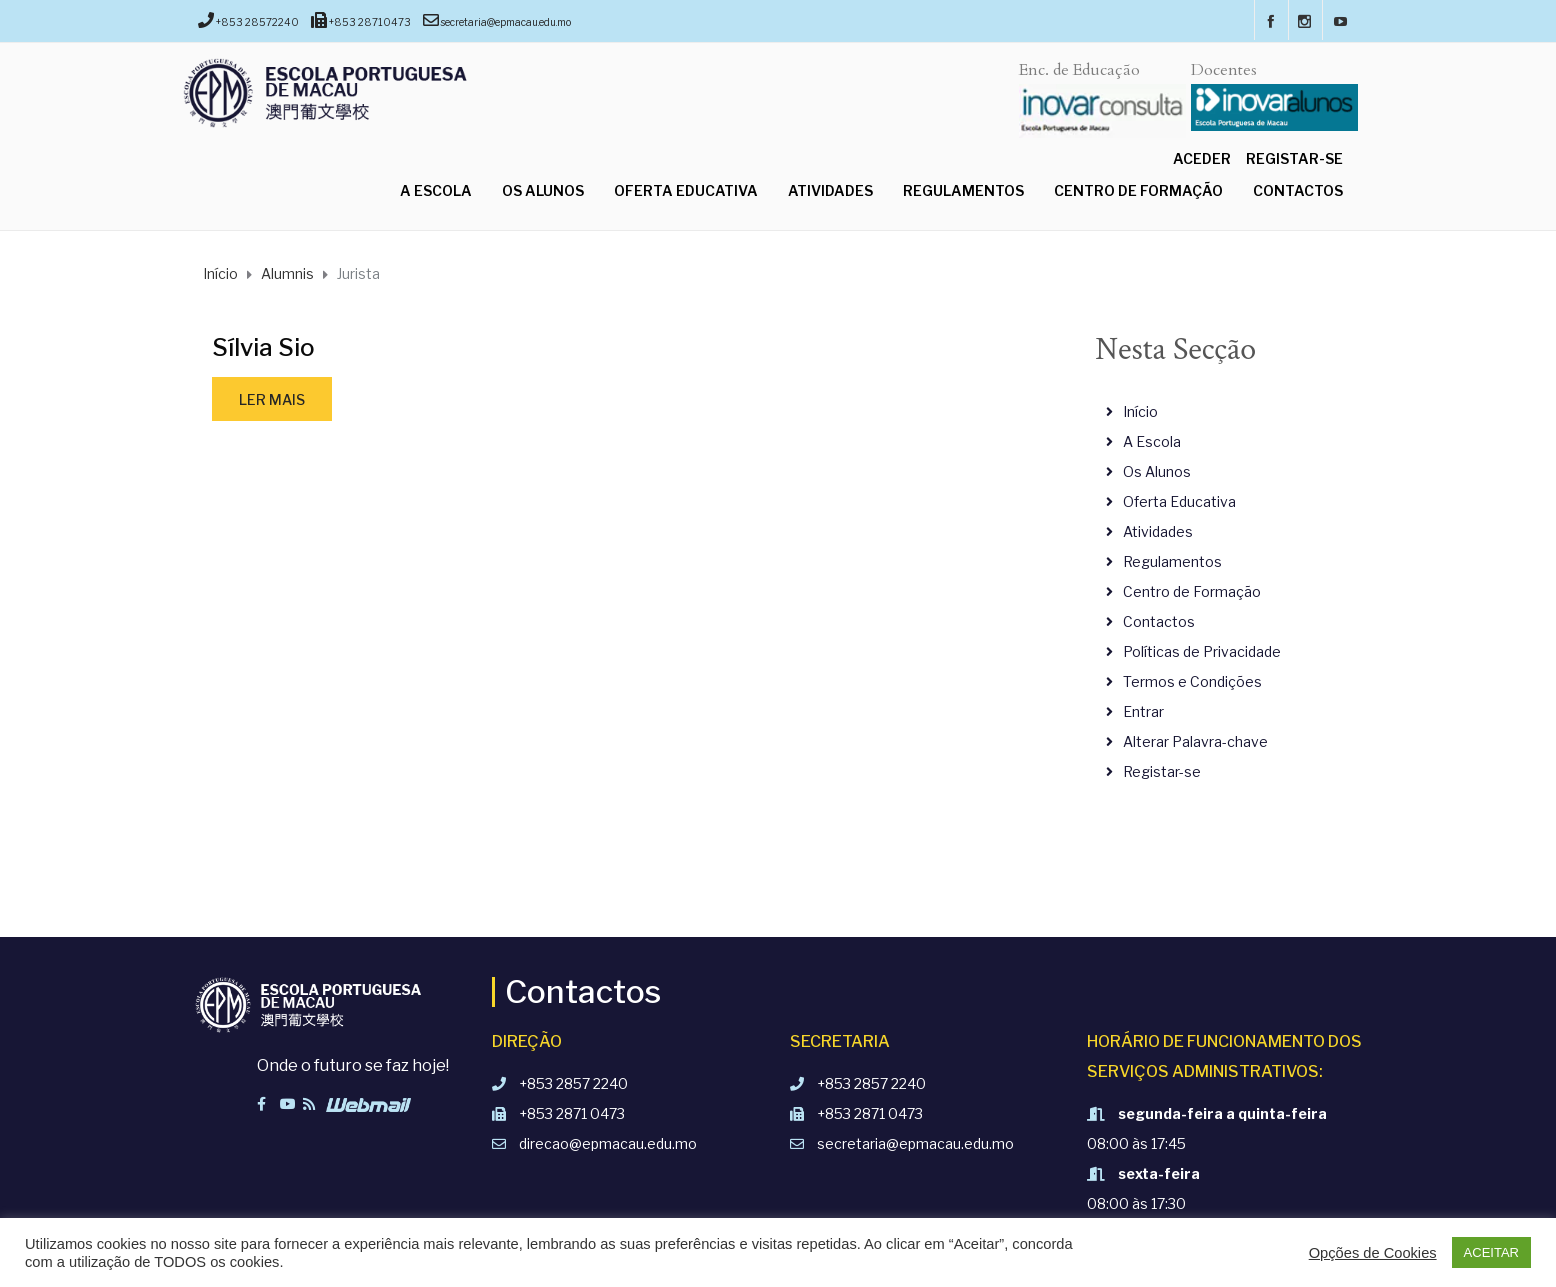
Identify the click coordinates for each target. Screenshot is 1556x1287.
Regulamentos (963, 190)
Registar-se (1294, 158)
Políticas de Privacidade (1202, 651)
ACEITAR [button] (1491, 1252)
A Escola (436, 190)
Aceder (1202, 158)
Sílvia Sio (263, 347)
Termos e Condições (1192, 681)
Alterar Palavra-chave (1195, 741)
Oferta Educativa (686, 190)
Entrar (1143, 711)
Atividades (830, 190)
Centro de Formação (1138, 190)
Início (1140, 411)
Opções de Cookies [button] (1373, 1253)
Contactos (1298, 190)
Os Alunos (543, 190)
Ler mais (272, 399)
